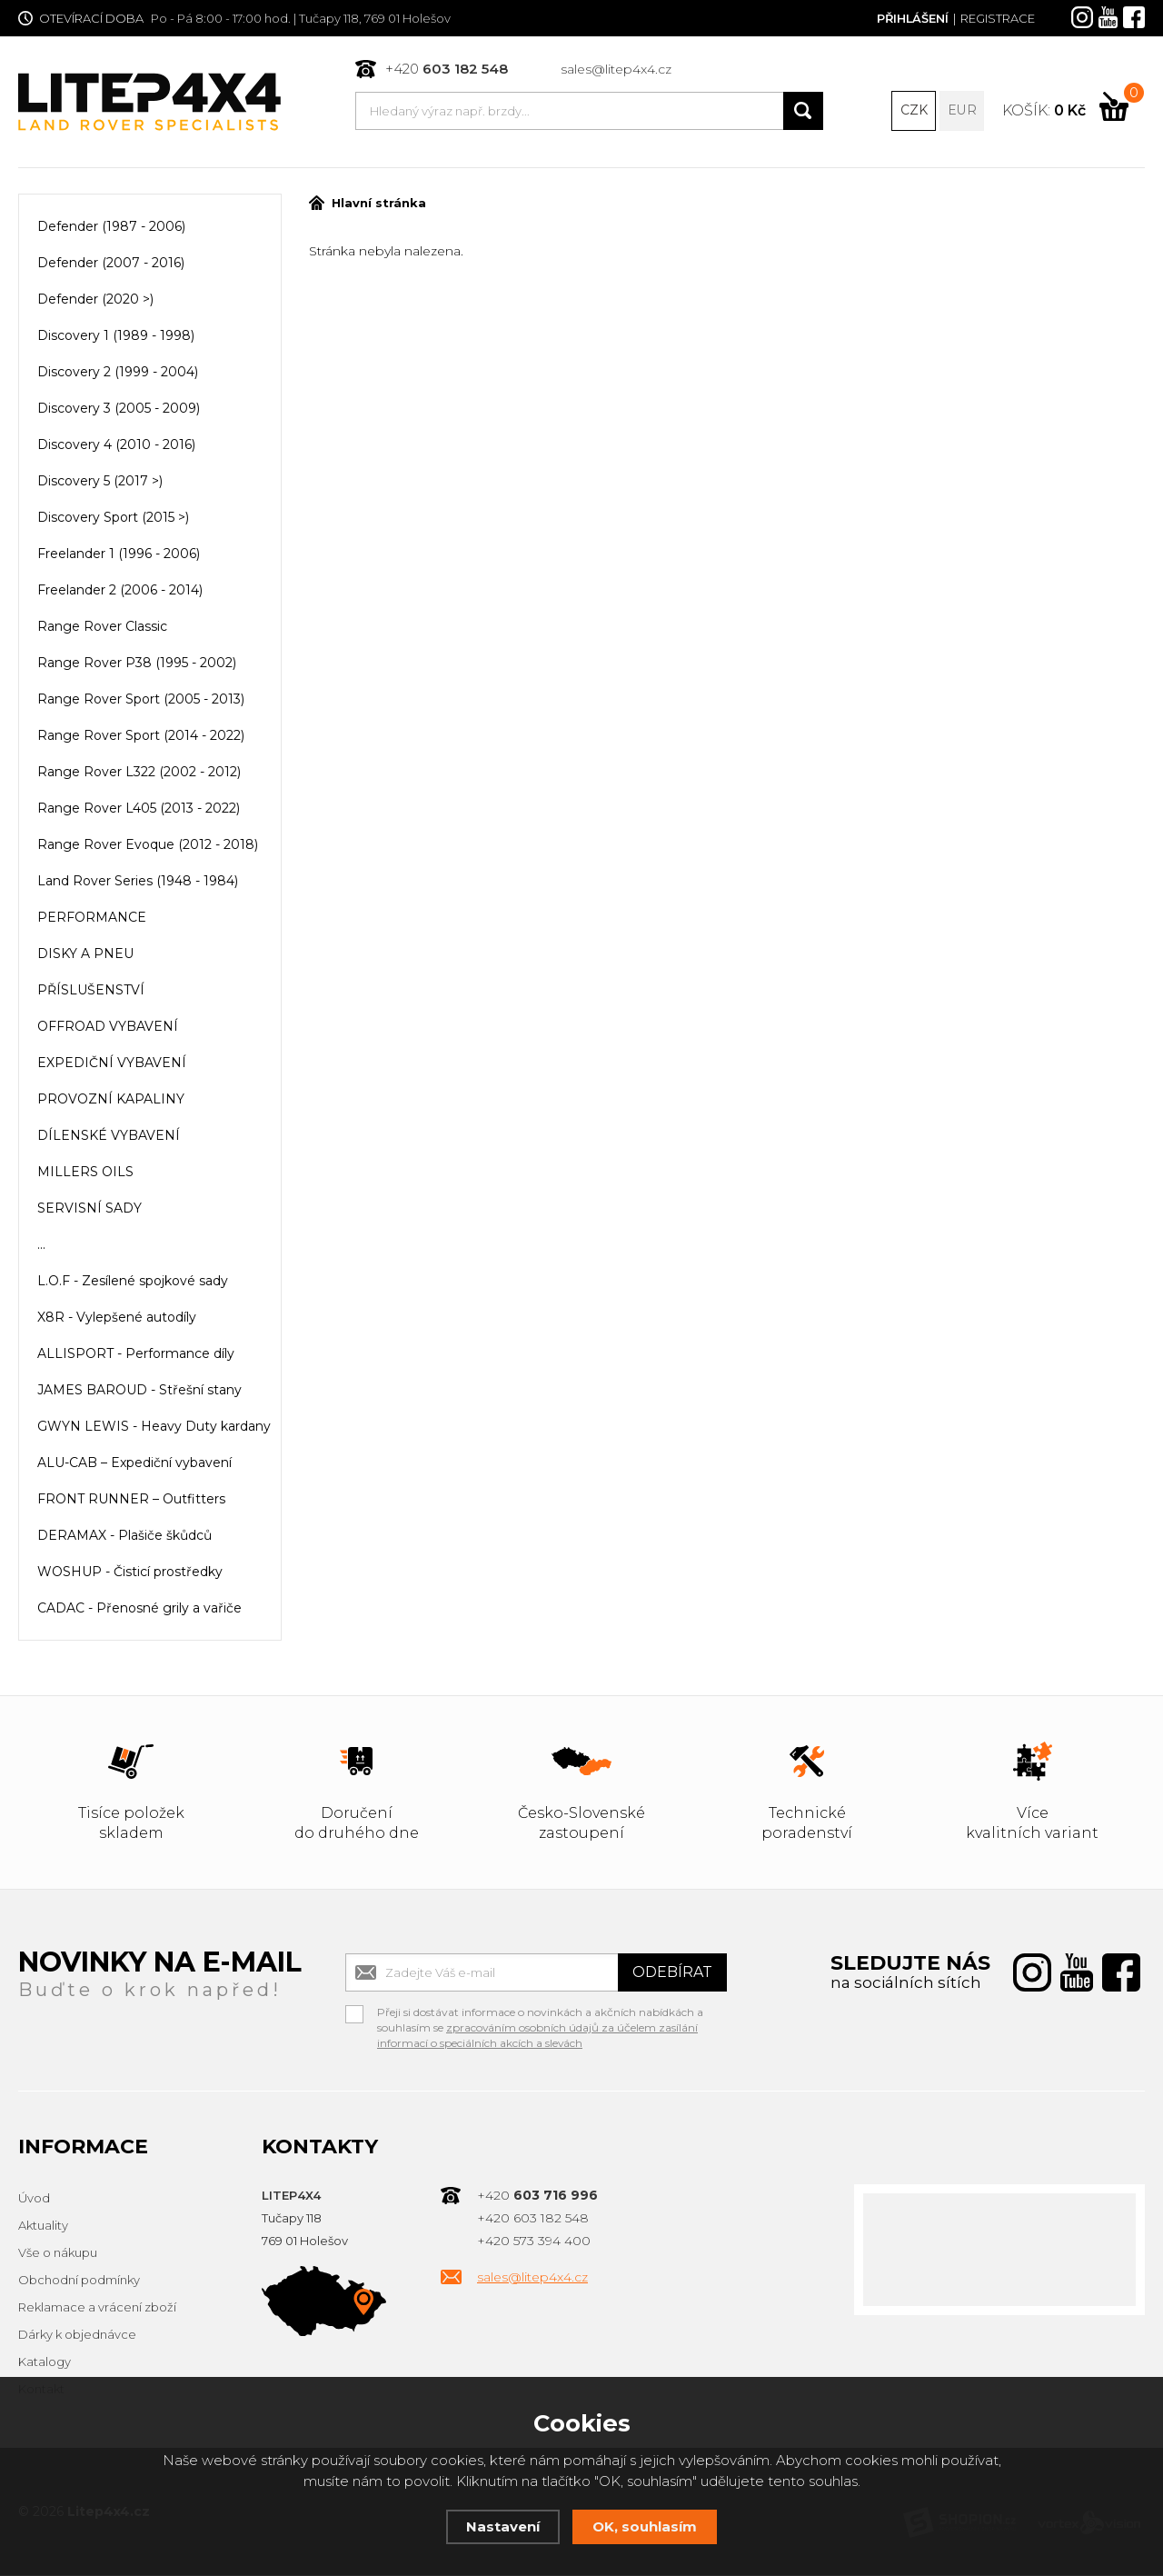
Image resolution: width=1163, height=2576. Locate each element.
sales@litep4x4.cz (616, 69)
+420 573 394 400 (534, 2242)
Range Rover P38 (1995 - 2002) (136, 664)
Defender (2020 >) (95, 301)
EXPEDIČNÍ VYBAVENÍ (111, 1064)
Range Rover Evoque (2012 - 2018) (147, 846)
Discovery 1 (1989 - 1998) (115, 337)
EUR (962, 111)
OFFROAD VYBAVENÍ (107, 1028)
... (41, 1246)
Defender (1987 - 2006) (111, 228)
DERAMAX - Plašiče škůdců (124, 1537)
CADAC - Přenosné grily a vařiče (139, 1610)
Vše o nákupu (57, 2254)
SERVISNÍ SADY (89, 1210)
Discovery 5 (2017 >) (100, 482)
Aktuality (43, 2227)
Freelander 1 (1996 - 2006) (118, 555)
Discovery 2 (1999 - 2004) (117, 373)
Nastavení (503, 2526)
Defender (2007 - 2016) (110, 264)
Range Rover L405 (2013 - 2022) (138, 810)
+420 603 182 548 (533, 2220)
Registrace (997, 18)
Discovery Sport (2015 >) (113, 519)
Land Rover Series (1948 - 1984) (137, 882)
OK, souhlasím (644, 2526)
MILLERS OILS (85, 1173)
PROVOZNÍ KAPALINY (110, 1101)
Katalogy (44, 2363)
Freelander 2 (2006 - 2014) (120, 592)
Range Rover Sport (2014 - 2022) (140, 737)
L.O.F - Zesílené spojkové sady (132, 1282)
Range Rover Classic (102, 628)
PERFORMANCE (91, 919)
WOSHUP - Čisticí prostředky (130, 1573)
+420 (446, 68)
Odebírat (672, 1973)
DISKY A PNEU (85, 955)
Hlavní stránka (367, 204)
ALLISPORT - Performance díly (135, 1355)
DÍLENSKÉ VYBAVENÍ (108, 1137)
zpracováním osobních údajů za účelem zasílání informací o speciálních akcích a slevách (538, 2037)
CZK (914, 111)
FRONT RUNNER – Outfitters (131, 1501)
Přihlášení (912, 18)
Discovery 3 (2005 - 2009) (118, 410)
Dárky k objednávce (77, 2336)
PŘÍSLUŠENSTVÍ (90, 991)
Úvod (34, 2199)
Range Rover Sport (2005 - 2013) (140, 701)
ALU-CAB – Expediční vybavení (134, 1464)
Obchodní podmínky (79, 2281)
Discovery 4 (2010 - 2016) (116, 446)
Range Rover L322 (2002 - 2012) (139, 773)
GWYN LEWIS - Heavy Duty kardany (154, 1428)
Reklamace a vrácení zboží (97, 2308)
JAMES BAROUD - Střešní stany (139, 1391)
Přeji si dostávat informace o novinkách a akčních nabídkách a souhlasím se (540, 2016)
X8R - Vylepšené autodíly (116, 1319)
